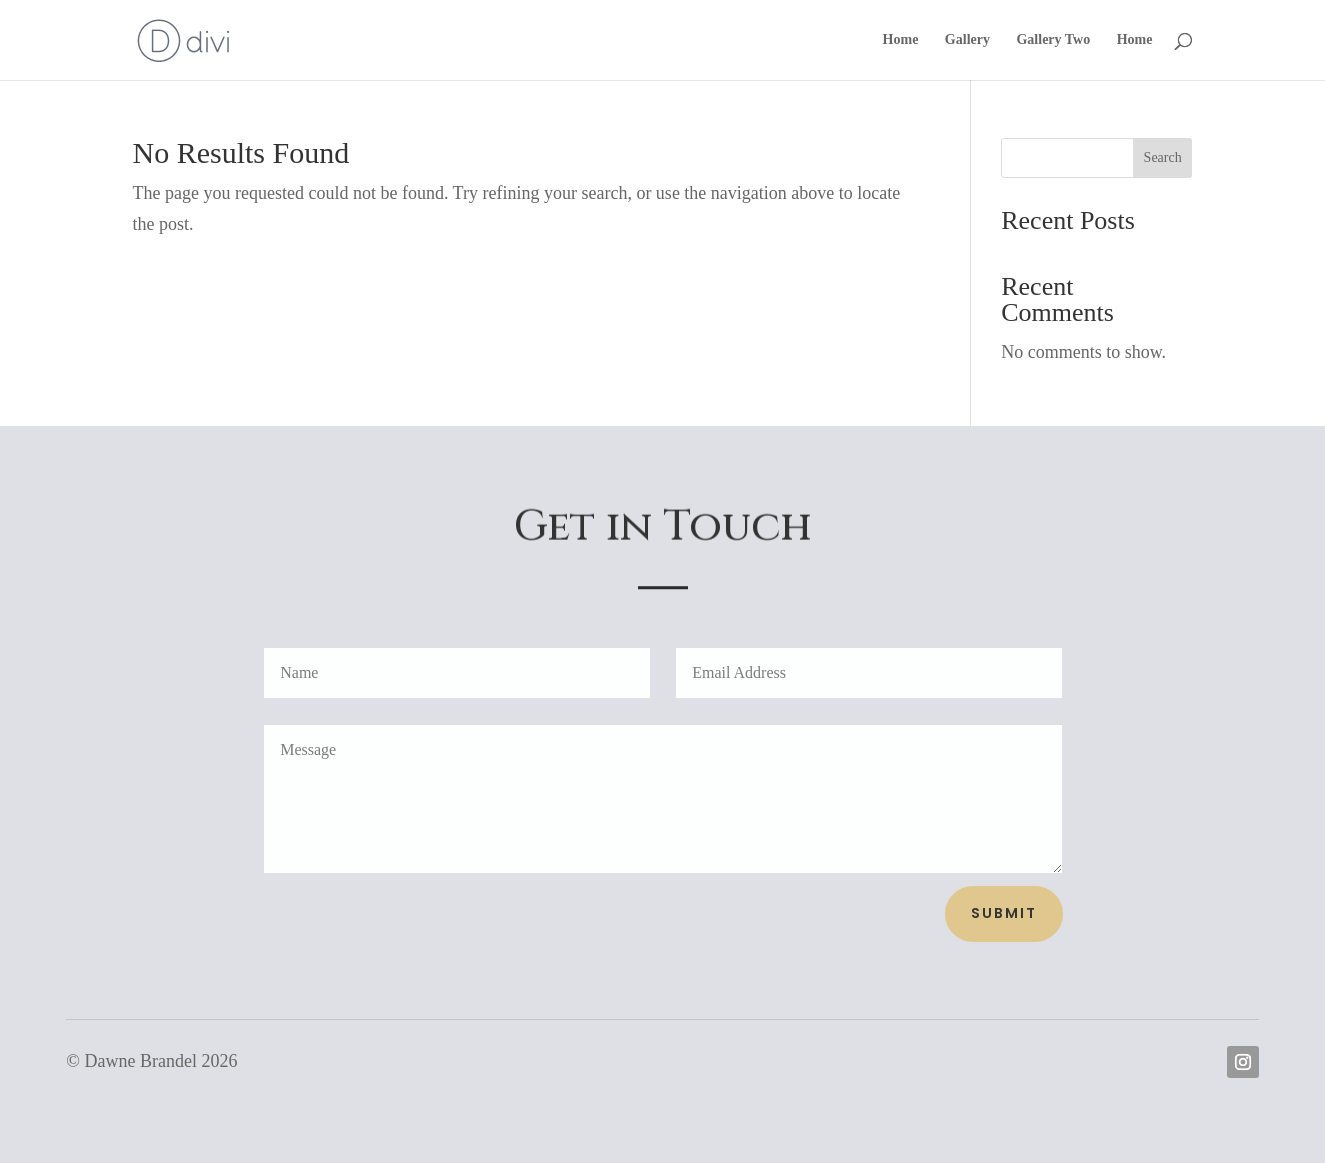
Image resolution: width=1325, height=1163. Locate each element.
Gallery (967, 40)
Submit (1004, 913)
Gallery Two (1053, 40)
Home (901, 40)
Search (1163, 157)
